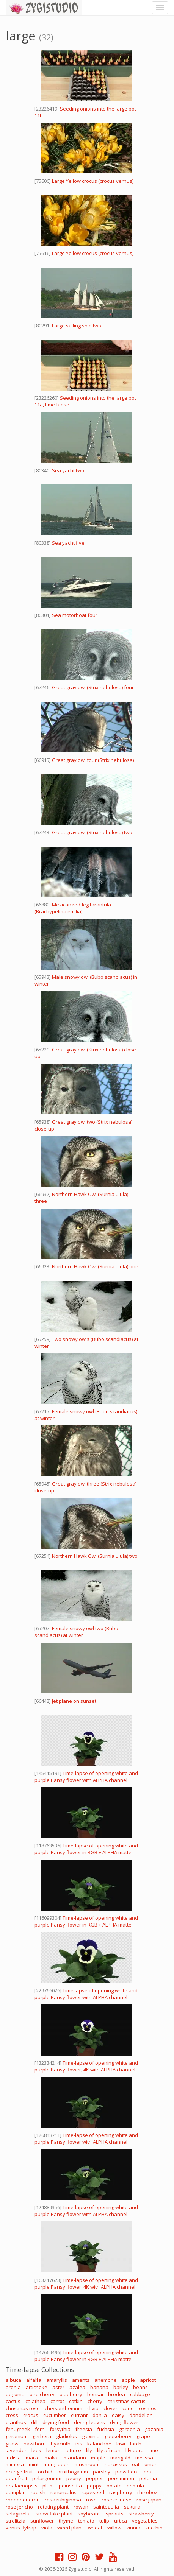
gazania (154, 2429)
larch (135, 2443)
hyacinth (61, 2443)
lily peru (134, 2450)
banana (99, 2387)
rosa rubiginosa (63, 2499)
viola (46, 2527)
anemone (105, 2380)
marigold (120, 2457)
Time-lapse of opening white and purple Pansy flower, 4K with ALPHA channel (86, 2066)
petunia (148, 2478)
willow (114, 2527)
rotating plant (53, 2506)
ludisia (13, 2457)
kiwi (120, 2443)
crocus (30, 2415)
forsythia (60, 2429)
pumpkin (16, 2492)
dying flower (124, 2422)
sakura (132, 2506)
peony (73, 2478)
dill (34, 2422)
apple (128, 2380)
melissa (144, 2457)
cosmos (148, 2408)
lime (153, 2450)
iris (78, 2443)
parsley (101, 2471)
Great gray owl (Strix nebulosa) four (93, 687)
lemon (53, 2450)
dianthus (16, 2422)
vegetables (145, 2520)
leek (36, 2450)
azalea (77, 2387)
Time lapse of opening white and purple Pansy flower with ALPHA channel (86, 1994)
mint (34, 2464)
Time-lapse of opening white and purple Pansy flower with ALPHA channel (86, 1776)
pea (148, 2471)
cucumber (54, 2415)
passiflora (127, 2471)
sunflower (42, 2520)
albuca (13, 2380)
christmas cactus (126, 2401)
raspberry (120, 2492)
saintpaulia (106, 2506)
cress (12, 2415)
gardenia (129, 2429)
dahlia (99, 2415)
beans (140, 2387)
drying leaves (89, 2422)
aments (80, 2380)
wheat (95, 2527)
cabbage (140, 2394)
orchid (45, 2471)
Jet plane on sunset (74, 1701)
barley (120, 2387)
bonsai (95, 2394)
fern (40, 2429)
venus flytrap (21, 2527)
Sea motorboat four (74, 615)
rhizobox (147, 2492)
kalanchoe (99, 2443)
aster (58, 2387)
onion (151, 2464)
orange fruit (19, 2471)
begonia (15, 2394)
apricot (148, 2380)
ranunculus (63, 2492)
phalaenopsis (22, 2485)
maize (33, 2457)
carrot (57, 2401)
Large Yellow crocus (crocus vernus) (92, 181)
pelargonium (46, 2478)
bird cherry (42, 2394)
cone (128, 2408)
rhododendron (23, 2499)
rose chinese (117, 2499)
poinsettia (70, 2485)
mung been (57, 2464)
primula (135, 2485)
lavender (16, 2450)
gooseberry (118, 2436)
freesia (83, 2429)
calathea (35, 2401)
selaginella (18, 2513)
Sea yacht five (68, 542)
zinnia (133, 2527)
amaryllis (56, 2380)
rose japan (148, 2499)
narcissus (116, 2464)
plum (48, 2485)
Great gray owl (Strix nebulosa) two (92, 832)
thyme (66, 2520)
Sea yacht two (68, 470)
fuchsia (105, 2429)
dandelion (141, 2415)
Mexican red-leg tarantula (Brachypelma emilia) (72, 908)
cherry (95, 2401)
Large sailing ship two (76, 325)
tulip (104, 2520)
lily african (109, 2450)
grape (143, 2436)
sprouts (115, 2513)
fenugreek (18, 2429)
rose (91, 2499)
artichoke (36, 2387)
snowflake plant (54, 2513)
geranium (17, 2436)
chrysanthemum (63, 2408)
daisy (118, 2415)
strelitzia (15, 2520)
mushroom (87, 2464)
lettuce (73, 2450)
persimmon (121, 2478)
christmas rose (23, 2408)
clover (110, 2408)
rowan (81, 2506)
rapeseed (93, 2492)
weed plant (70, 2527)
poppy (94, 2485)
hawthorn (35, 2443)
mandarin (75, 2457)
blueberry (71, 2394)
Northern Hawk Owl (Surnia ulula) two (95, 1556)
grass (12, 2443)
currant (79, 2415)
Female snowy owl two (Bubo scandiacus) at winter (76, 1631)
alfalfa (33, 2380)
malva (52, 2457)
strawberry (141, 2513)
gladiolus (66, 2436)
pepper (94, 2478)
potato (114, 2485)
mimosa (15, 2464)
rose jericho (19, 2506)
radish (38, 2492)
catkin (76, 2401)
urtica (120, 2520)
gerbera (42, 2436)
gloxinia (91, 2436)
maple (98, 2457)
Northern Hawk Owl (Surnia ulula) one (95, 1266)
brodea (116, 2394)
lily (89, 2450)
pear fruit (16, 2478)
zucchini (154, 2527)
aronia (13, 2387)
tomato (86, 2520)
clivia (93, 2408)
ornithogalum (72, 2471)
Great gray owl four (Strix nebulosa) (93, 760)
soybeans (89, 2513)
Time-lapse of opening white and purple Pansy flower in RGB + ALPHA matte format (86, 1852)
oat (136, 2464)
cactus (13, 2401)
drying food (55, 2422)
